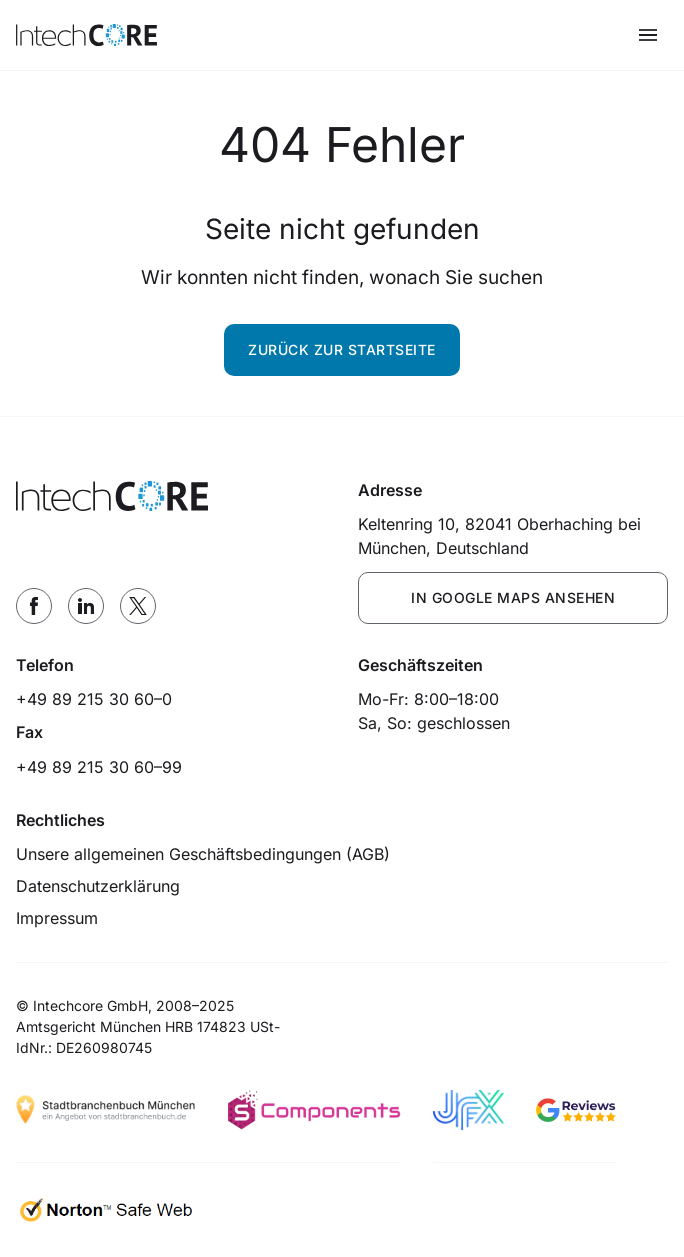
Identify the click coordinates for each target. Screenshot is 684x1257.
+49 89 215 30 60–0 (94, 699)
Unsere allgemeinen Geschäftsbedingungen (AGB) (203, 854)
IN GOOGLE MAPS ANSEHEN (513, 597)
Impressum (57, 918)
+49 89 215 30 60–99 (99, 767)
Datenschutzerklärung (98, 886)
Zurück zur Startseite (342, 349)
